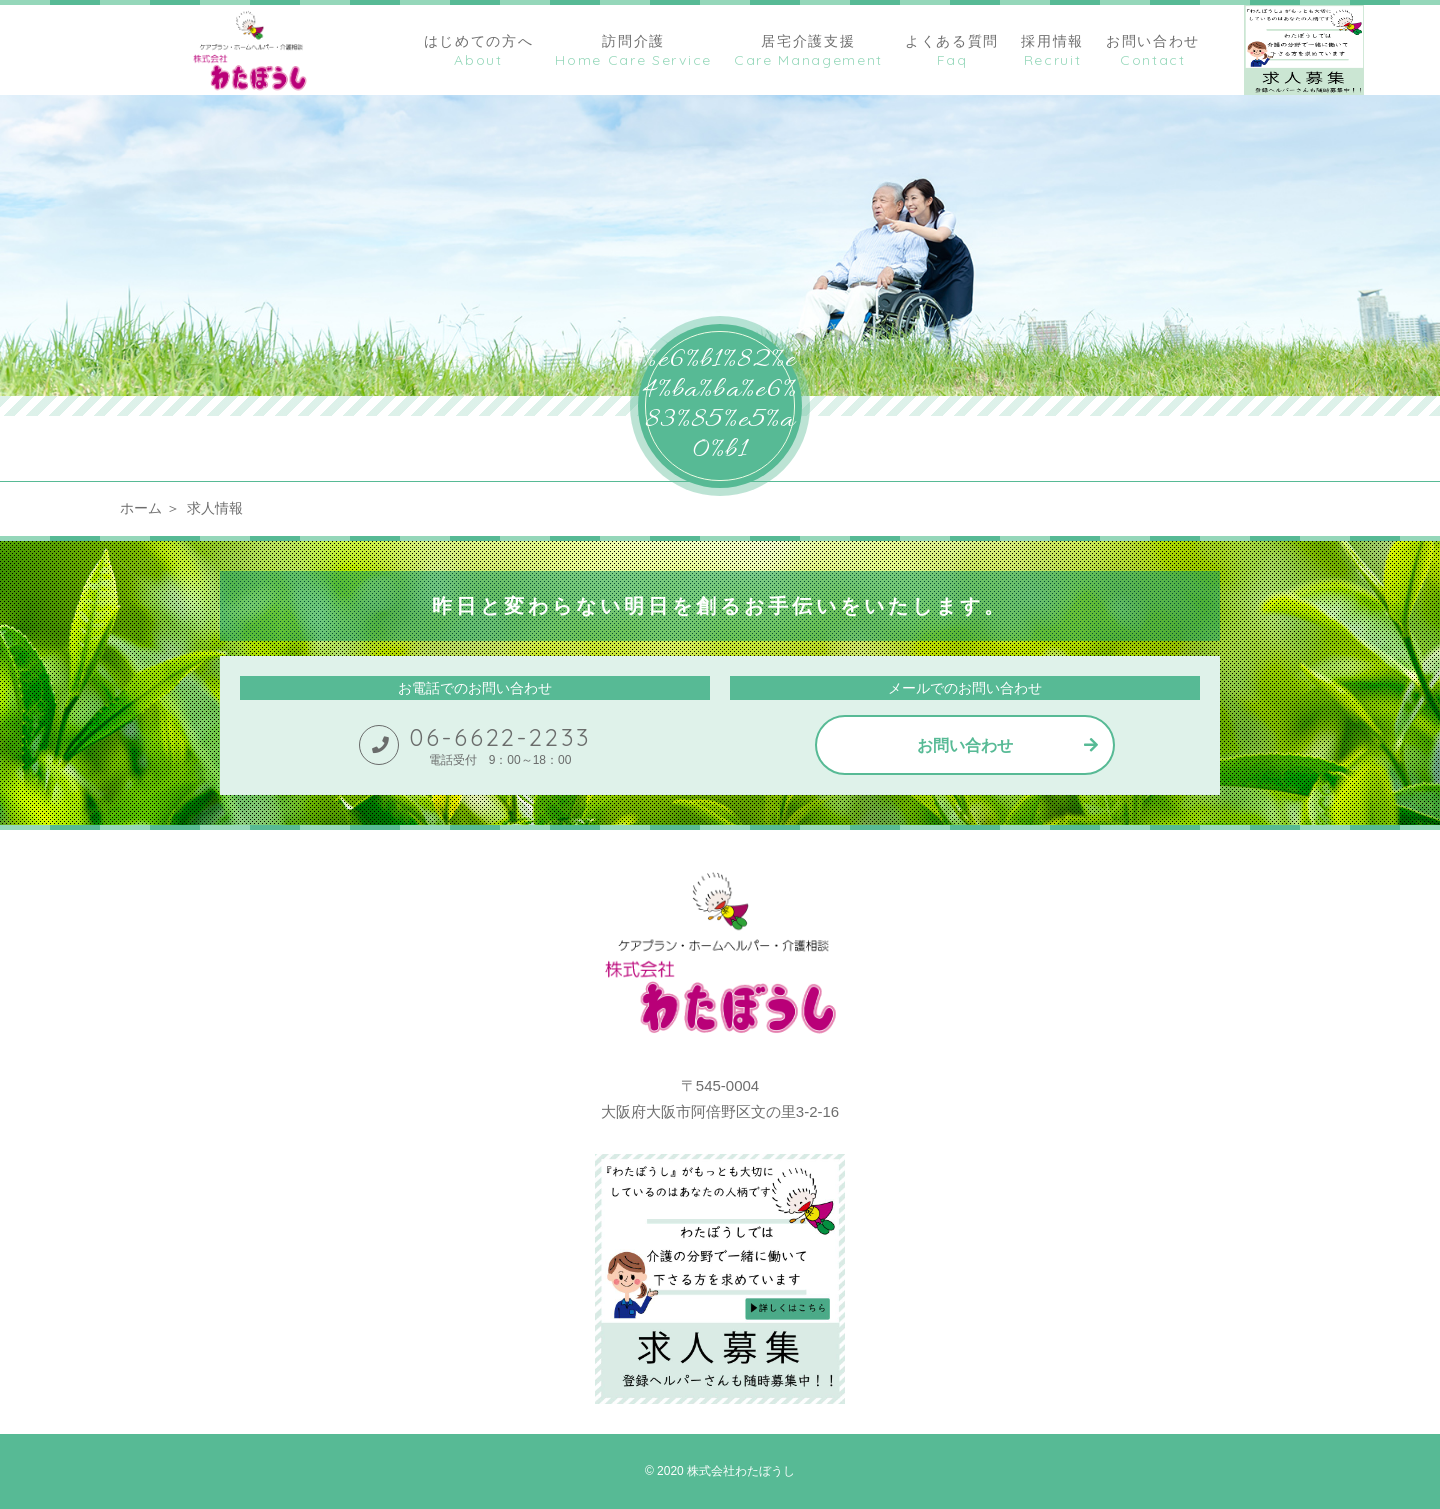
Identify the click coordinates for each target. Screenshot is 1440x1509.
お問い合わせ (965, 745)
